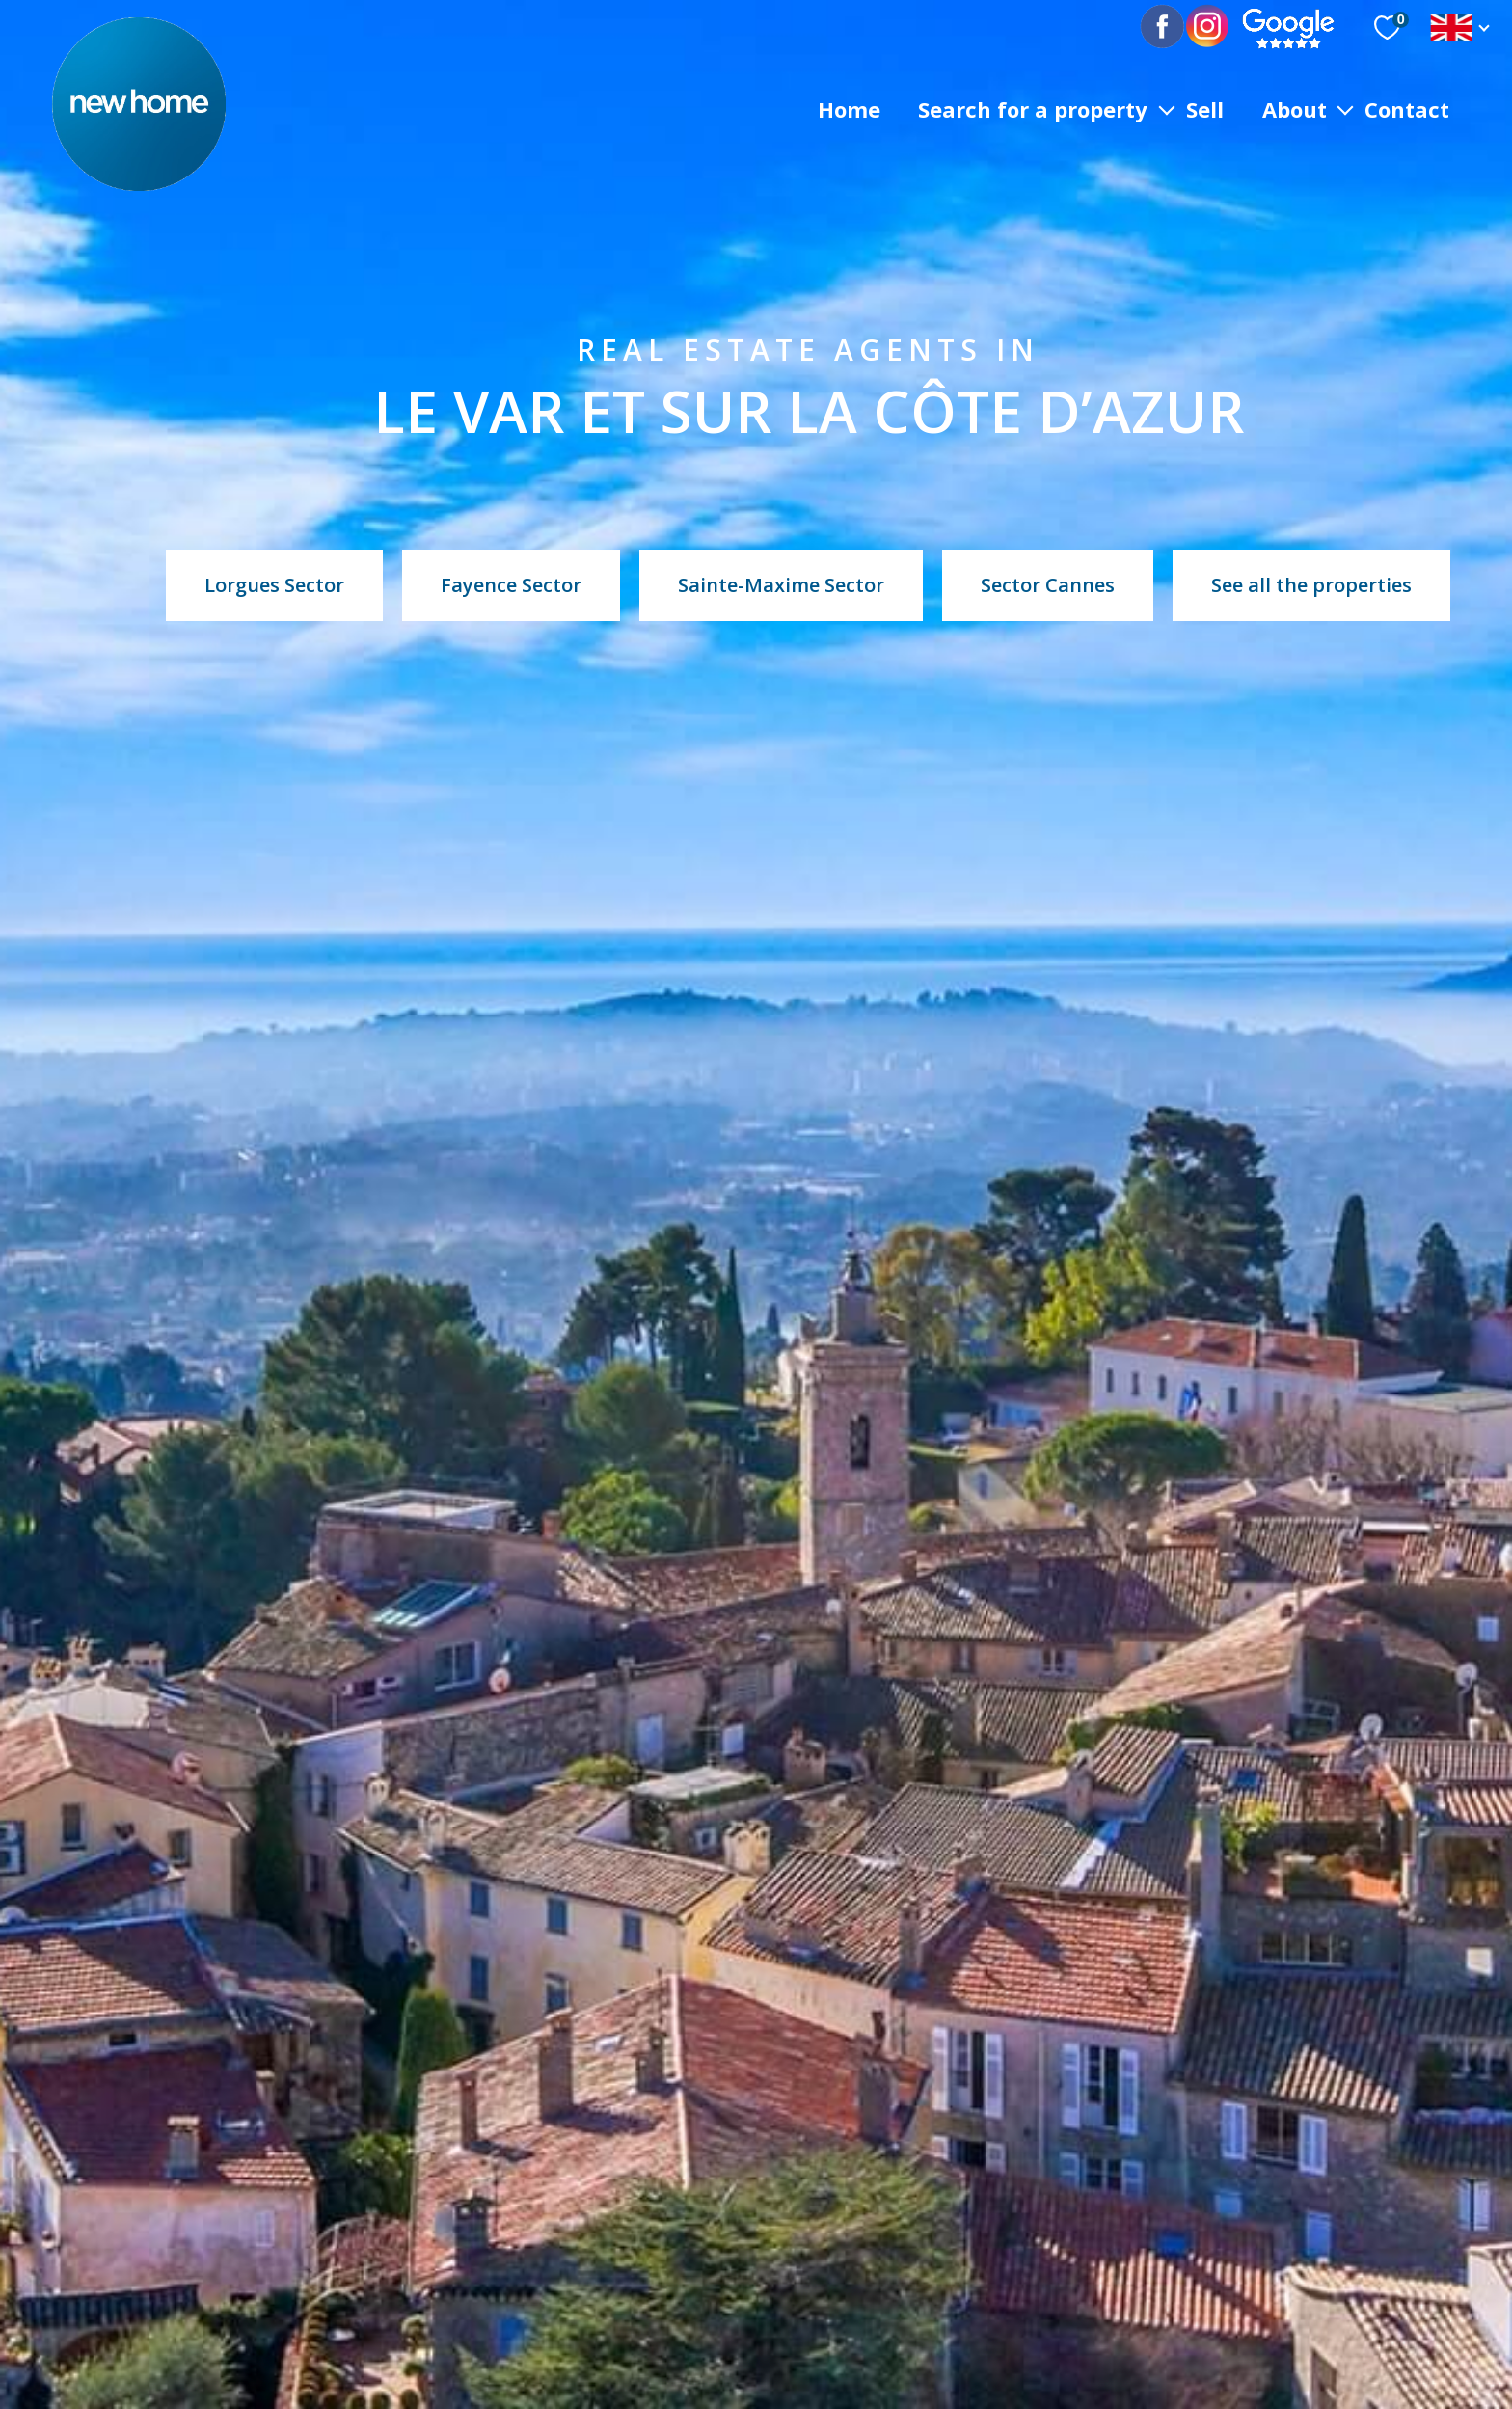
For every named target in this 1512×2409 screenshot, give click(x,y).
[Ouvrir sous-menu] (1166, 108)
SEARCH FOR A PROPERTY (1033, 108)
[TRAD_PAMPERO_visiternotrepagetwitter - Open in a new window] (1208, 27)
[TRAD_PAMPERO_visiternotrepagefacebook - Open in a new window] (1177, 27)
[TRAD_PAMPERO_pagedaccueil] (139, 184)
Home (849, 108)
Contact (1406, 108)
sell (1205, 108)
